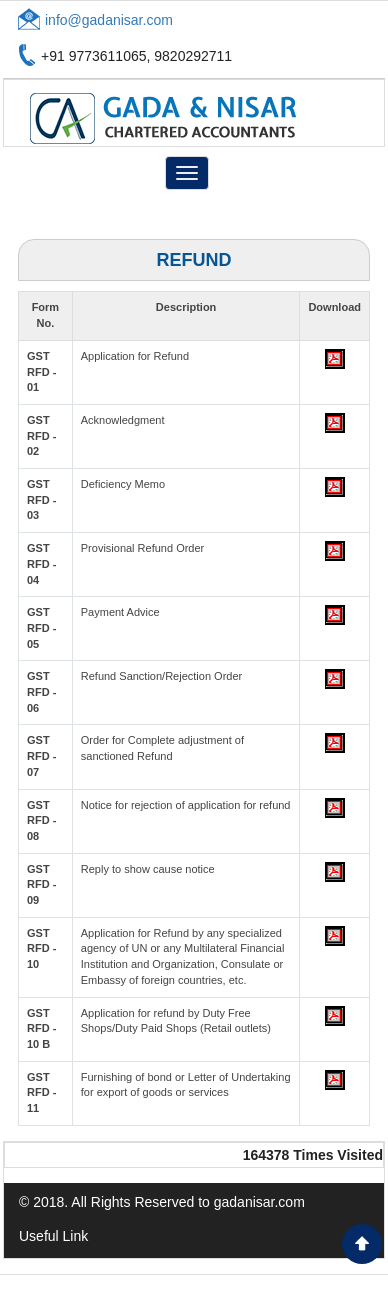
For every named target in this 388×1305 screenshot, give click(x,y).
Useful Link (53, 1236)
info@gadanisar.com (109, 20)
